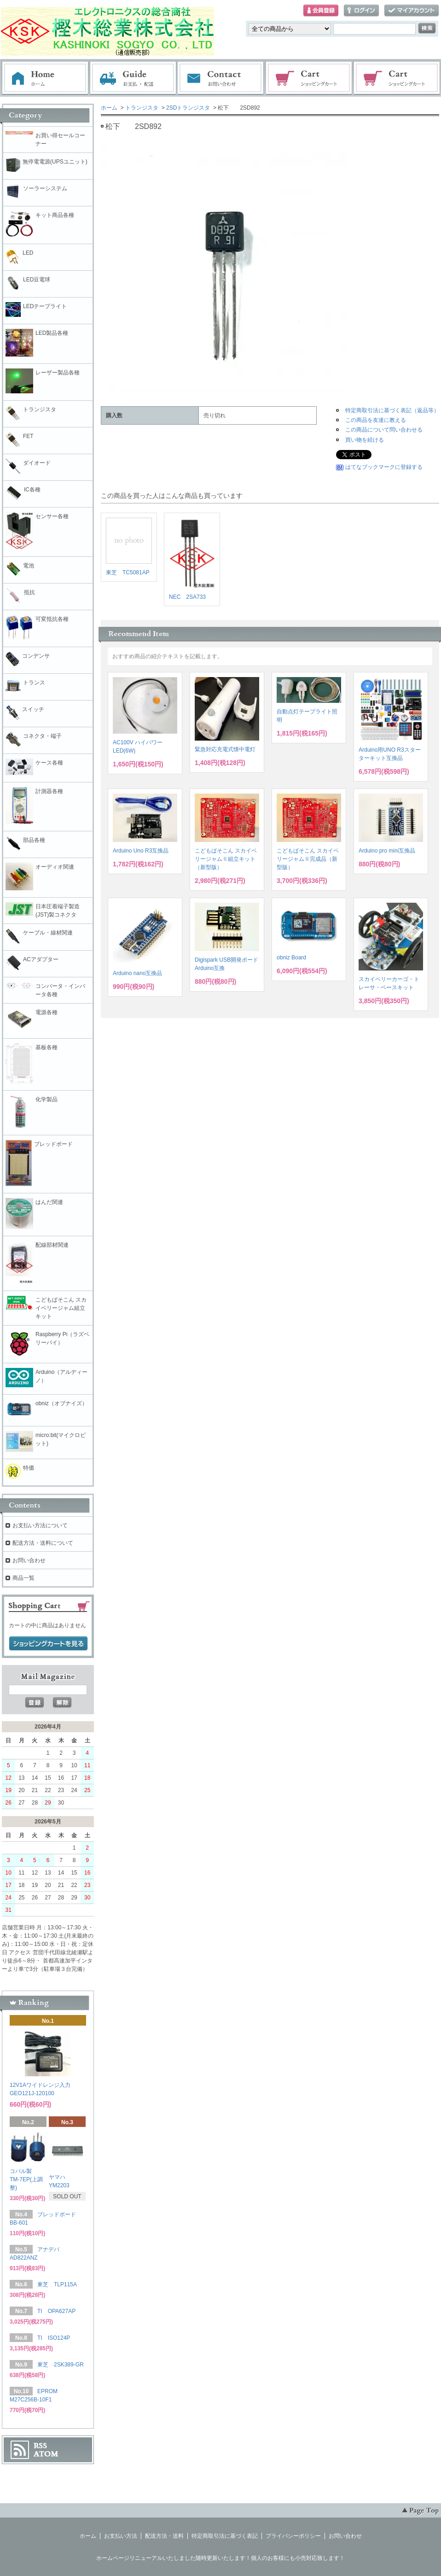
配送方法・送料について (42, 1543)
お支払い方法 (120, 2536)
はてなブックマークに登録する (384, 467)
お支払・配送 (133, 78)
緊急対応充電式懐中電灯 (225, 749)
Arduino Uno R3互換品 (140, 850)
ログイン (361, 11)
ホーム (45, 78)
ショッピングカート (309, 78)
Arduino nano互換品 (137, 973)
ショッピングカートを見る (48, 1643)
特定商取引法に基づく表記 (224, 2536)
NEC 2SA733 (187, 597)
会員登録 (321, 11)
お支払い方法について (40, 1525)
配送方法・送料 (164, 2536)
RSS (40, 2445)
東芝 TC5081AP (128, 572)
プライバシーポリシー (293, 2536)
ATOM (46, 2454)
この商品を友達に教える (375, 420)
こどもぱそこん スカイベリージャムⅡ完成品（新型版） (308, 858)
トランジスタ (141, 108)
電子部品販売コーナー (397, 78)
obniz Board (291, 957)
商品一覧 (23, 1578)
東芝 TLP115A (57, 2284)
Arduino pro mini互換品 (387, 850)
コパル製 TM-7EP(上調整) (26, 2179)
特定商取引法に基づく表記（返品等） (392, 410)
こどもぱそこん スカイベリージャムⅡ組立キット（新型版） (226, 858)
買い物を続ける (364, 440)
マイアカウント (411, 11)
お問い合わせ (221, 78)
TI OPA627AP (56, 2311)
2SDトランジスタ (188, 108)
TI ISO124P (53, 2338)
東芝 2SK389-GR (60, 2364)
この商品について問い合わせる (384, 429)
